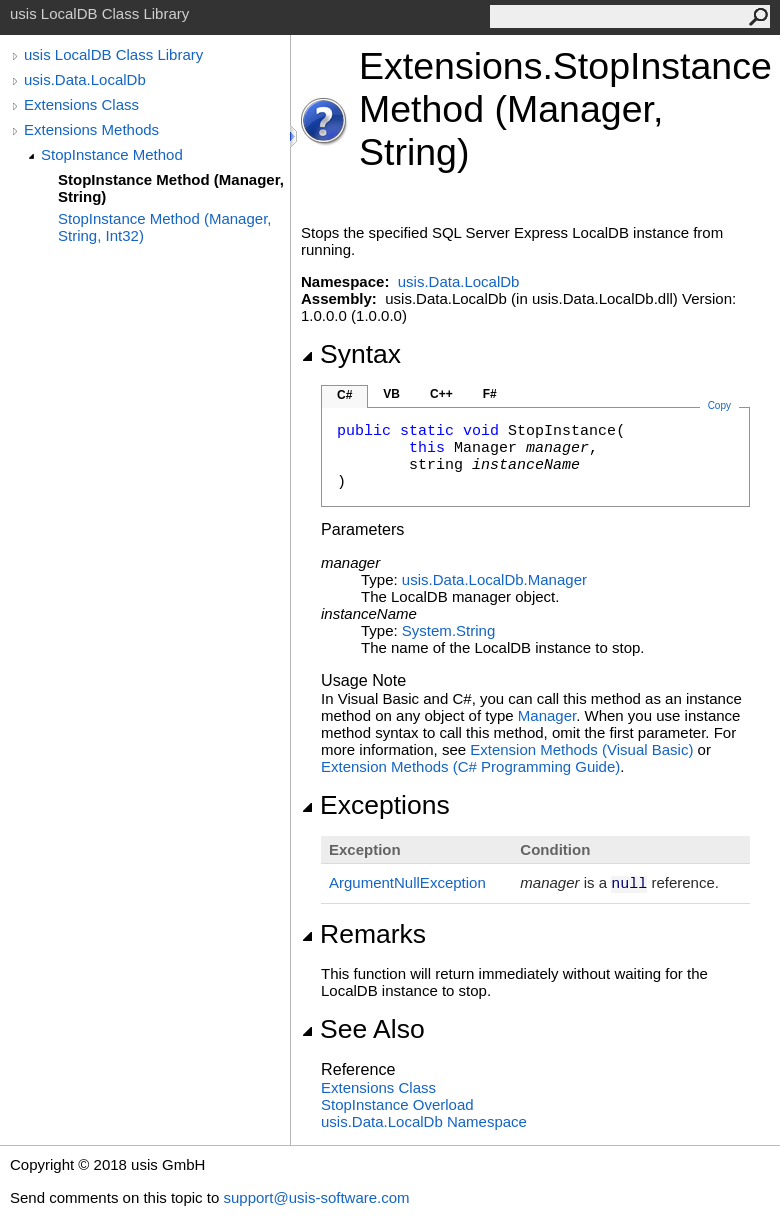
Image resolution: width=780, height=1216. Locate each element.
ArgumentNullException (407, 882)
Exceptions (375, 805)
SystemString (448, 630)
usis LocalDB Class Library (113, 54)
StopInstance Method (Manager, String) (171, 188)
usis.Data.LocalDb (85, 79)
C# (344, 395)
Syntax (351, 354)
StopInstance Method (112, 154)
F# (490, 394)
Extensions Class (81, 104)
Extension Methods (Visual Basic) (581, 749)
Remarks (363, 934)
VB (391, 394)
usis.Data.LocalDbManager (494, 579)
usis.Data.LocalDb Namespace (424, 1121)
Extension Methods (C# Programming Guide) (470, 766)
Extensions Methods (91, 129)
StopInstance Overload (397, 1104)
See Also (363, 1029)
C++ (441, 394)
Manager (547, 715)
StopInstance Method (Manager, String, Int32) (164, 227)
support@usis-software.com (316, 1197)
